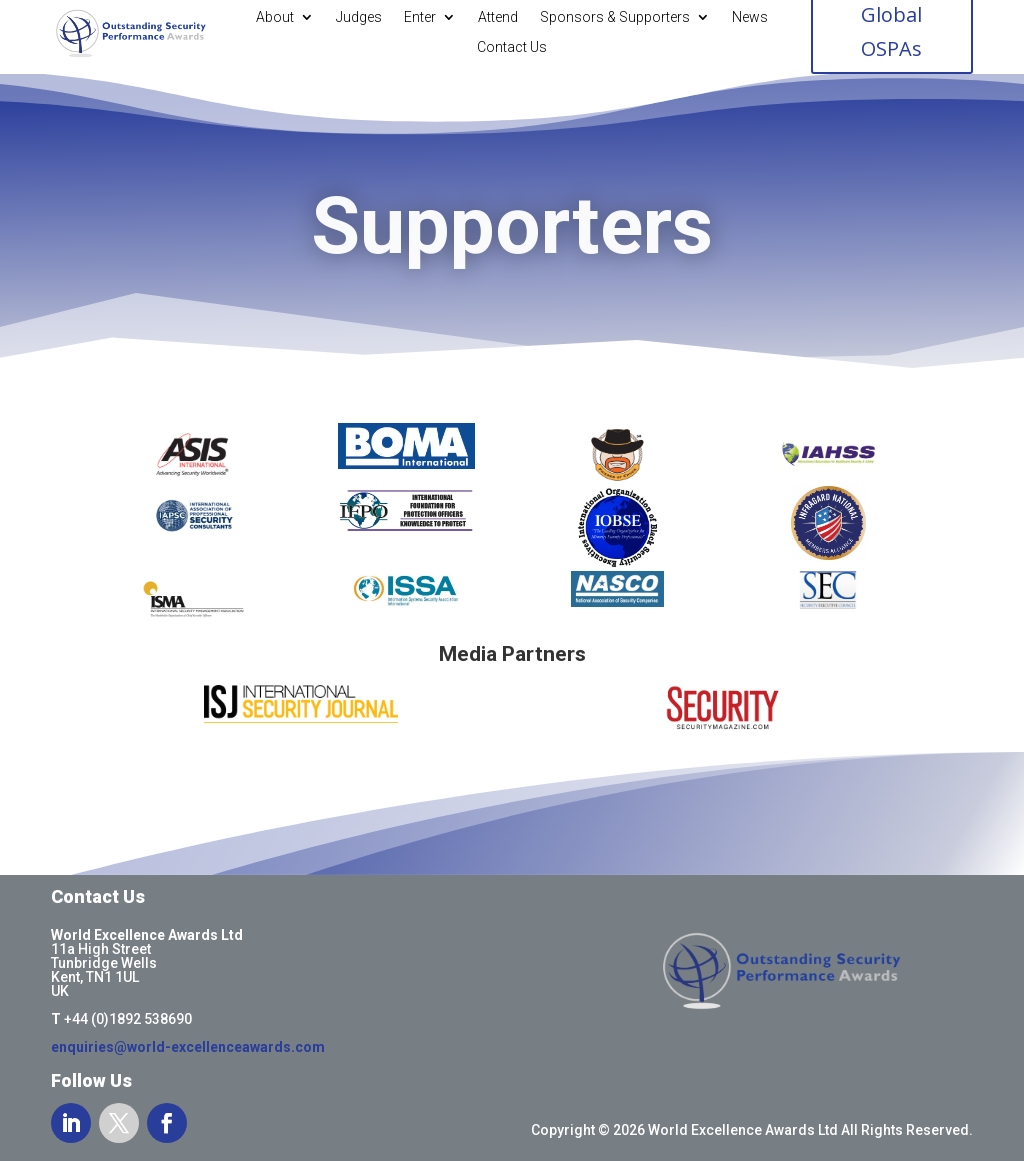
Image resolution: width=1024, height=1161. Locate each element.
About (275, 17)
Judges (359, 17)
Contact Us (512, 47)
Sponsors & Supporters (615, 17)
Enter (420, 17)
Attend (498, 17)
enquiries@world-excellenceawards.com (188, 1047)
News (750, 17)
